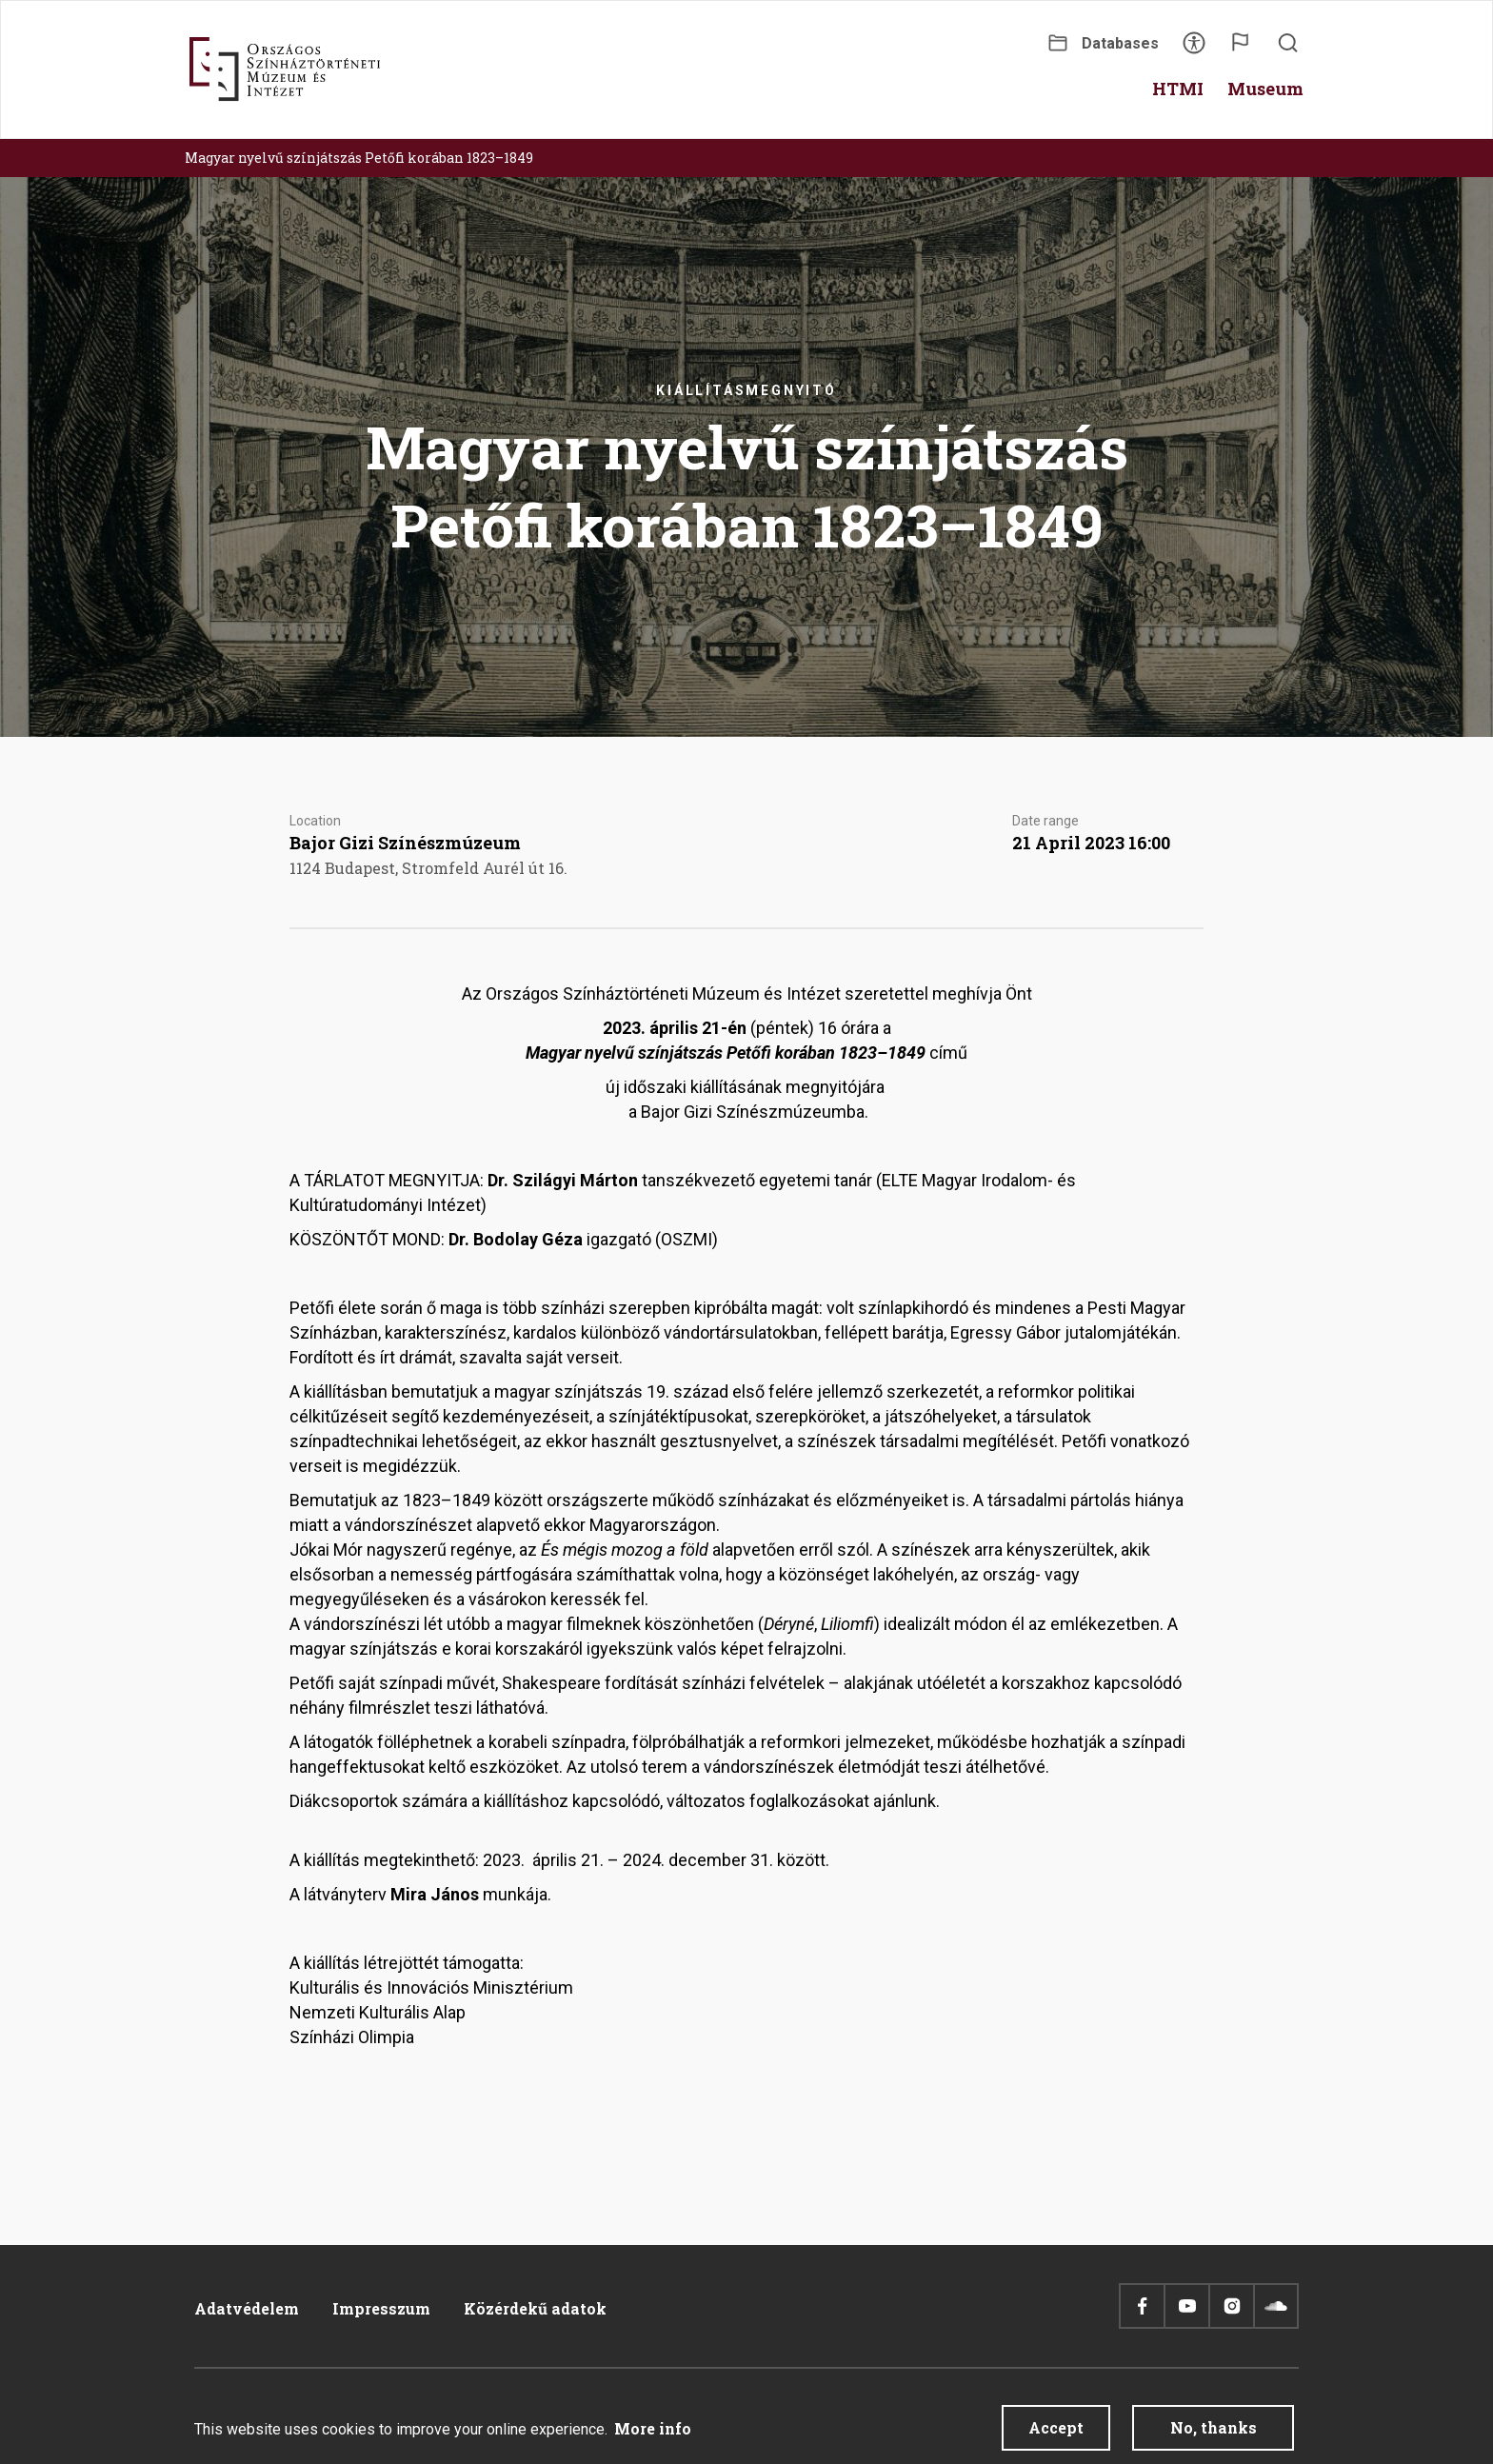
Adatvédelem (246, 2308)
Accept (1056, 2435)
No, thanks (1213, 2435)
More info (652, 2436)
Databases (1120, 43)
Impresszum (381, 2308)
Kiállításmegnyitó (746, 390)
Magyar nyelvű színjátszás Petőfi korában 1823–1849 (359, 158)
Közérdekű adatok (535, 2308)
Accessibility (1194, 49)
